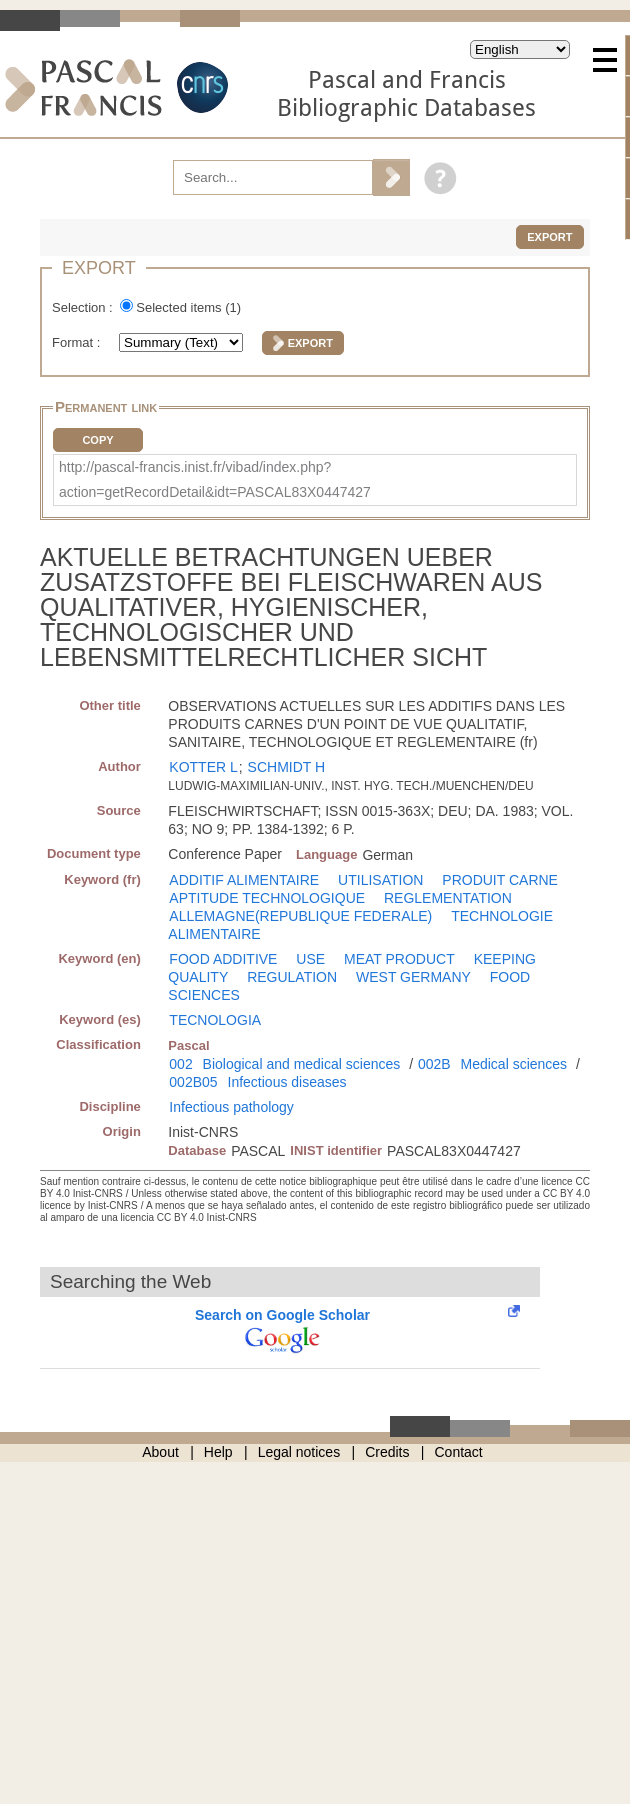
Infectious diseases (287, 1082)
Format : (78, 342)
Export (549, 237)
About (160, 1452)
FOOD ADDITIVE (223, 959)
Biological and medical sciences (302, 1064)
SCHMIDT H (287, 767)
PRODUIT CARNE (500, 880)
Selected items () (188, 307)
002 (180, 1064)
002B (434, 1064)
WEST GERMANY (413, 977)
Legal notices (299, 1452)
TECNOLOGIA (215, 1020)
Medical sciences (514, 1064)
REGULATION (292, 977)
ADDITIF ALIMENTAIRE (244, 880)
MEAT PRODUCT (399, 959)
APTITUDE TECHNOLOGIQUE (267, 898)
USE (310, 959)
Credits (387, 1452)
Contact (459, 1452)
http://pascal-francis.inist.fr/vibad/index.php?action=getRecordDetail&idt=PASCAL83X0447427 (215, 479)
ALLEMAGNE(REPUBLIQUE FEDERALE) (300, 916)
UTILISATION (380, 880)
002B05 (193, 1082)
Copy (97, 440)
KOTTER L (203, 767)
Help (218, 1452)
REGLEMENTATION (448, 898)
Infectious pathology (231, 1107)
